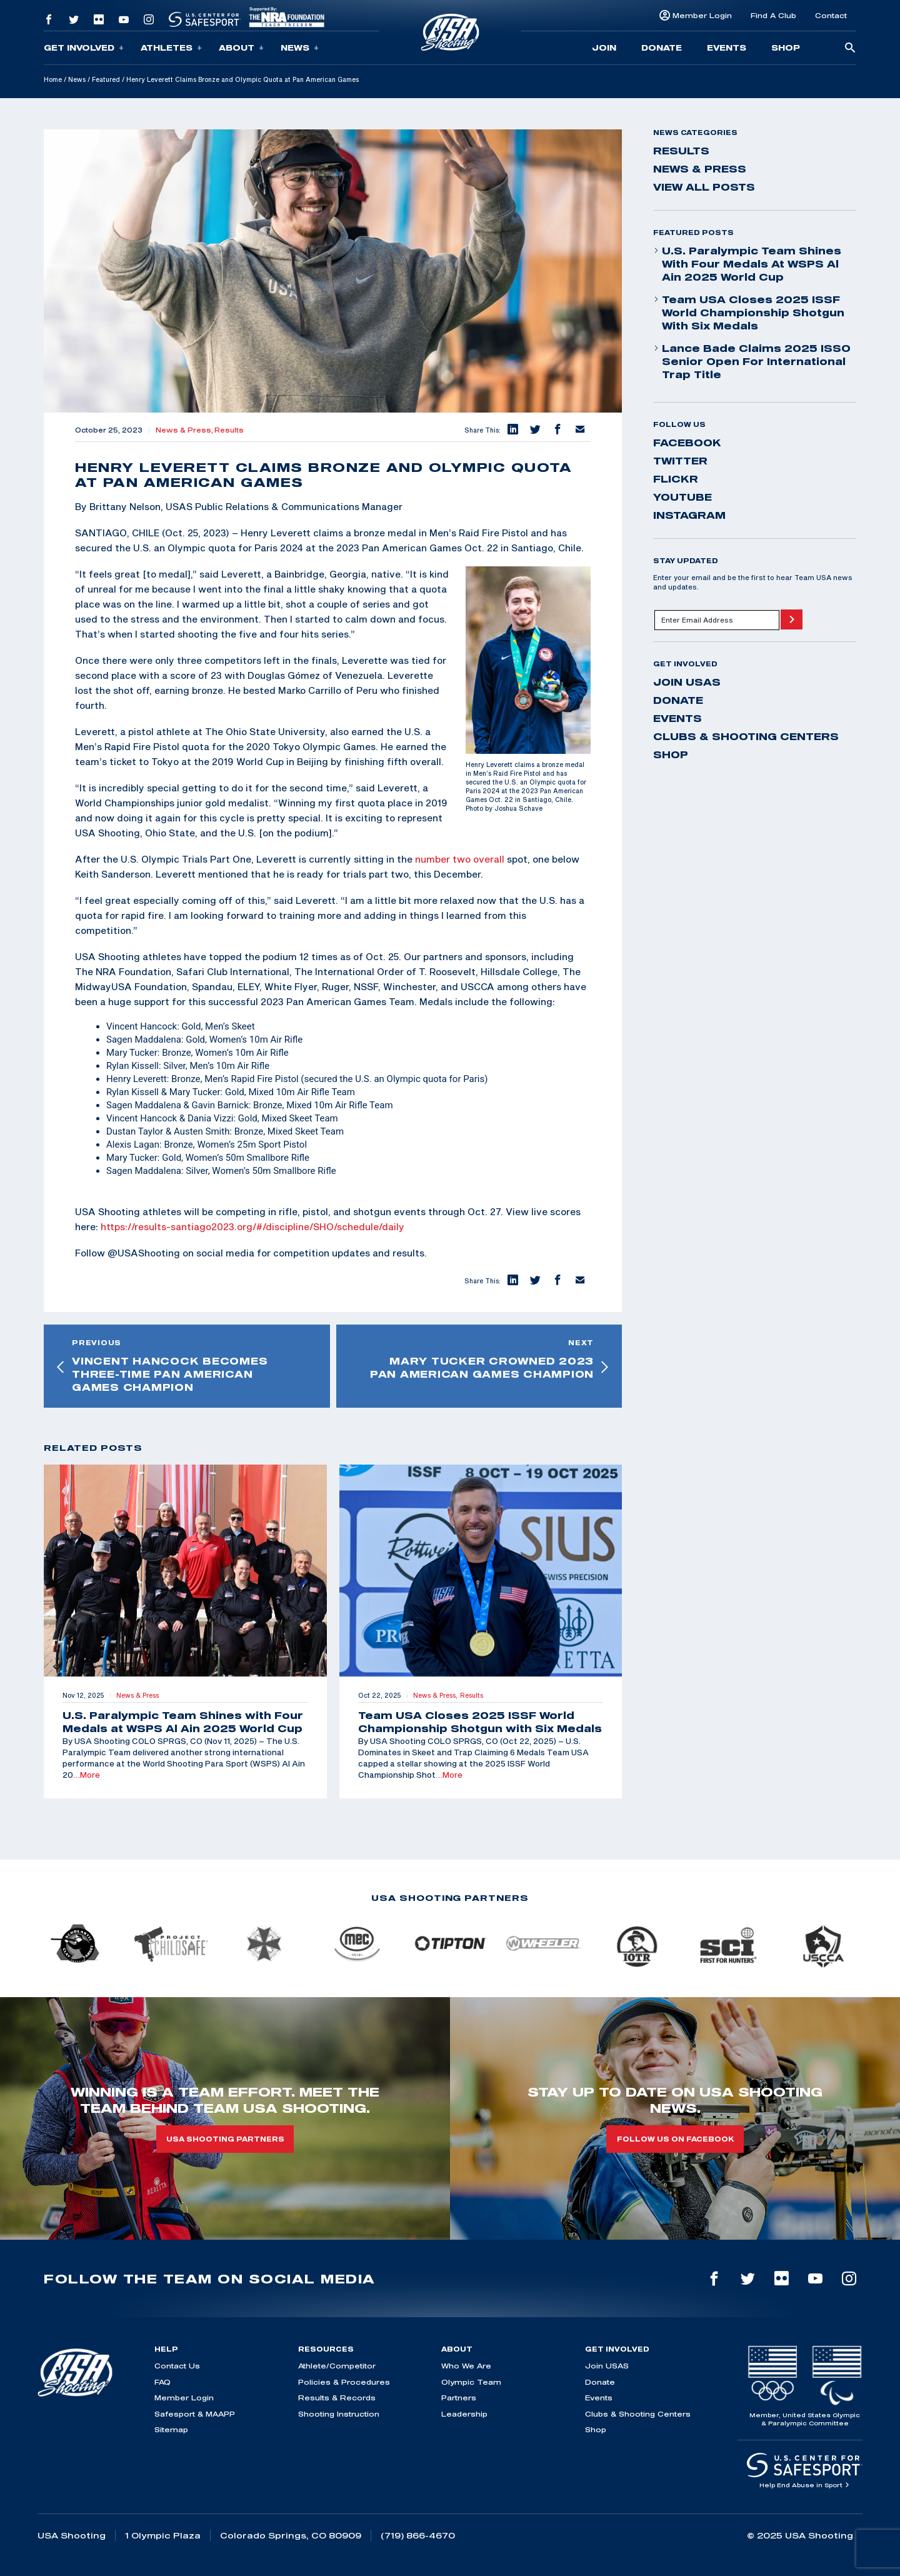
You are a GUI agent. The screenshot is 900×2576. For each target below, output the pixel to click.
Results (229, 430)
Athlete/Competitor (337, 2366)
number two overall (459, 859)
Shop (785, 47)
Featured (106, 79)
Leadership (464, 2414)
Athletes (171, 48)
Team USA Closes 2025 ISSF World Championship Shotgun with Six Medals (748, 312)
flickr (675, 478)
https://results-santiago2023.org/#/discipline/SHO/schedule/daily (252, 1226)
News (300, 48)
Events (726, 47)
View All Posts (704, 187)
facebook (687, 442)
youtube (682, 497)
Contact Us (177, 2366)
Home (53, 79)
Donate (661, 47)
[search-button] (850, 48)
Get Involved (84, 48)
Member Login (702, 15)
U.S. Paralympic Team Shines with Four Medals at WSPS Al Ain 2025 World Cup (747, 264)
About (241, 48)
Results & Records (337, 2397)
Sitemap (171, 2429)
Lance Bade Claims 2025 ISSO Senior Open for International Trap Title (752, 361)
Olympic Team (471, 2382)
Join (604, 47)
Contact (831, 15)
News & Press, (185, 430)
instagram (689, 515)
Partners (458, 2397)
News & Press (699, 168)
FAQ (162, 2382)
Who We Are (466, 2366)
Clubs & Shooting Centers (746, 736)
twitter (680, 460)
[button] (512, 430)
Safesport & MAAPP (194, 2414)
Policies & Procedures (344, 2382)
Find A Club (773, 15)
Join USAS (687, 682)
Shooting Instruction (338, 2414)
